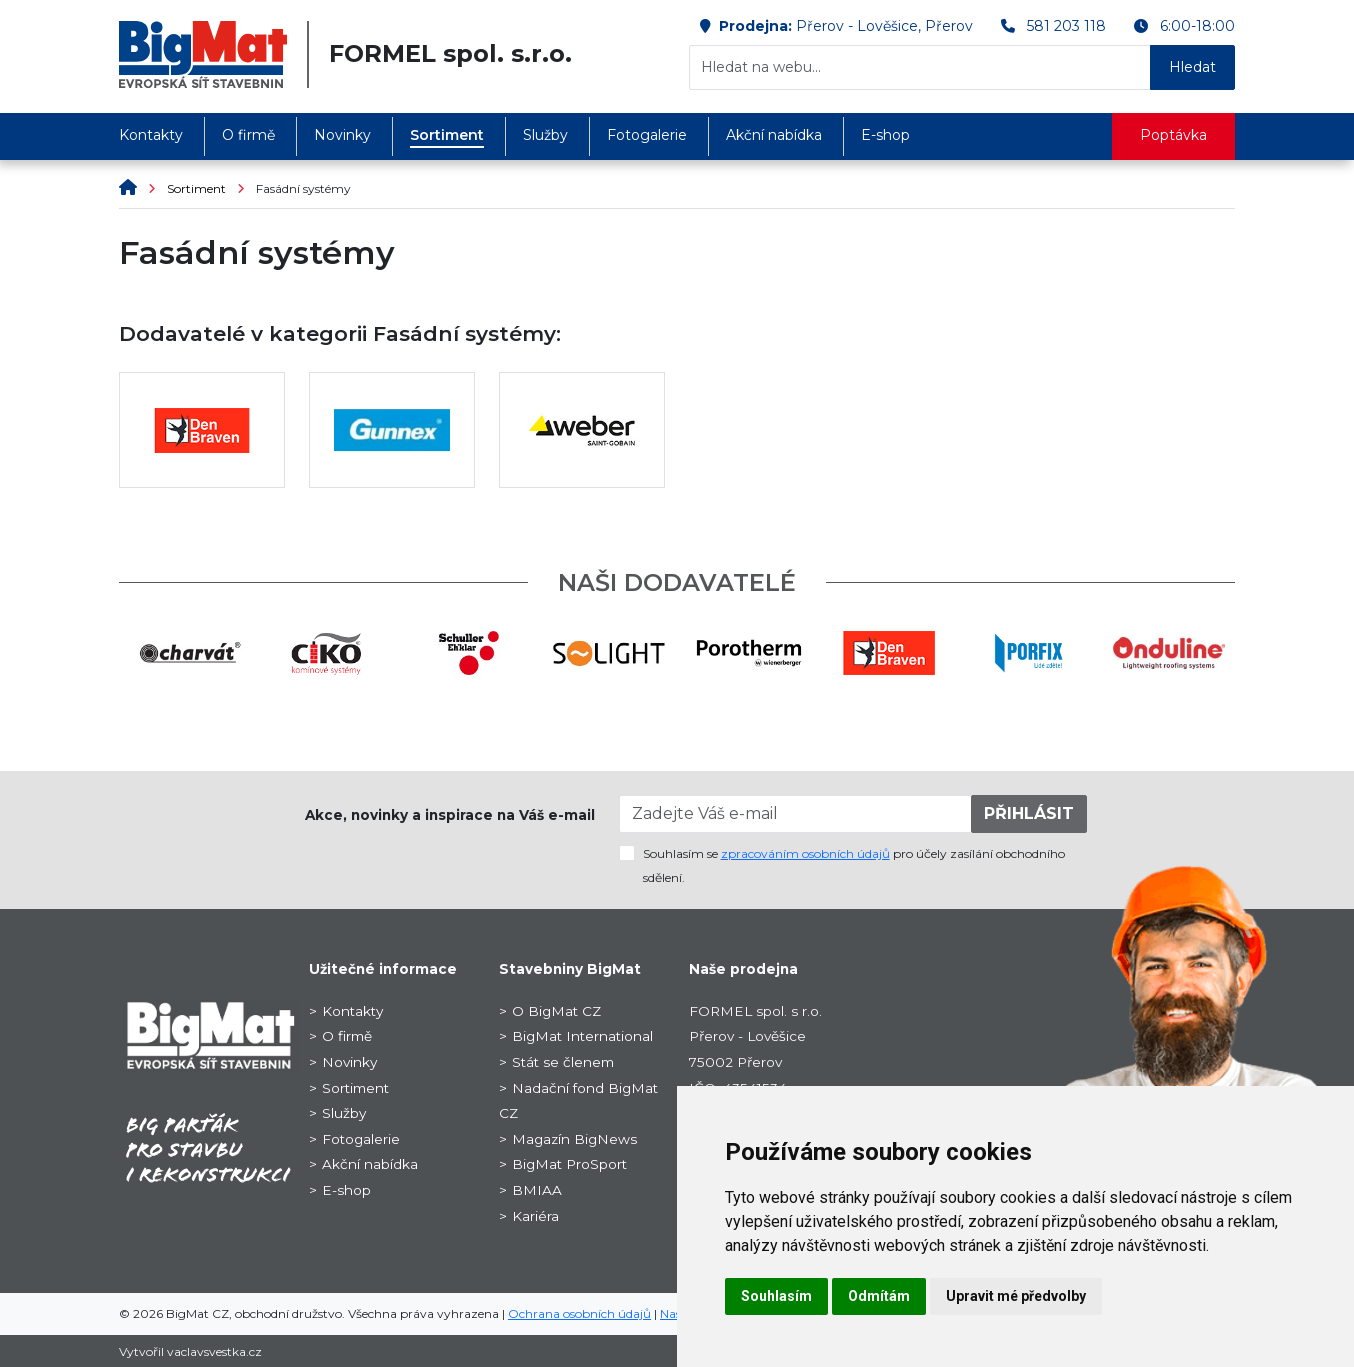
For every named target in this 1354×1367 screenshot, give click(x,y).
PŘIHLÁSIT (1029, 813)
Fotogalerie (647, 135)
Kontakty (151, 135)
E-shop (885, 135)
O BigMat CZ (556, 1011)
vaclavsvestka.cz (214, 1351)
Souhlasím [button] (776, 1296)
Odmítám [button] (879, 1296)
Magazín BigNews (574, 1139)
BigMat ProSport (569, 1164)
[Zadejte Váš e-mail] (796, 814)
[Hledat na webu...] (920, 67)
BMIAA (537, 1190)
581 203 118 (1066, 26)
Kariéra (535, 1216)
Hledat (1192, 67)
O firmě (248, 135)
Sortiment (447, 135)
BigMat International (582, 1036)
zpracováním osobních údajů (805, 853)
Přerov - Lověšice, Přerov (884, 26)
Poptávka (1173, 135)
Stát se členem (563, 1062)
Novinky (342, 135)
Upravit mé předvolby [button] (1016, 1296)
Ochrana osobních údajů (579, 1313)
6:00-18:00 (1197, 26)
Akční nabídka (774, 135)
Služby (545, 135)
